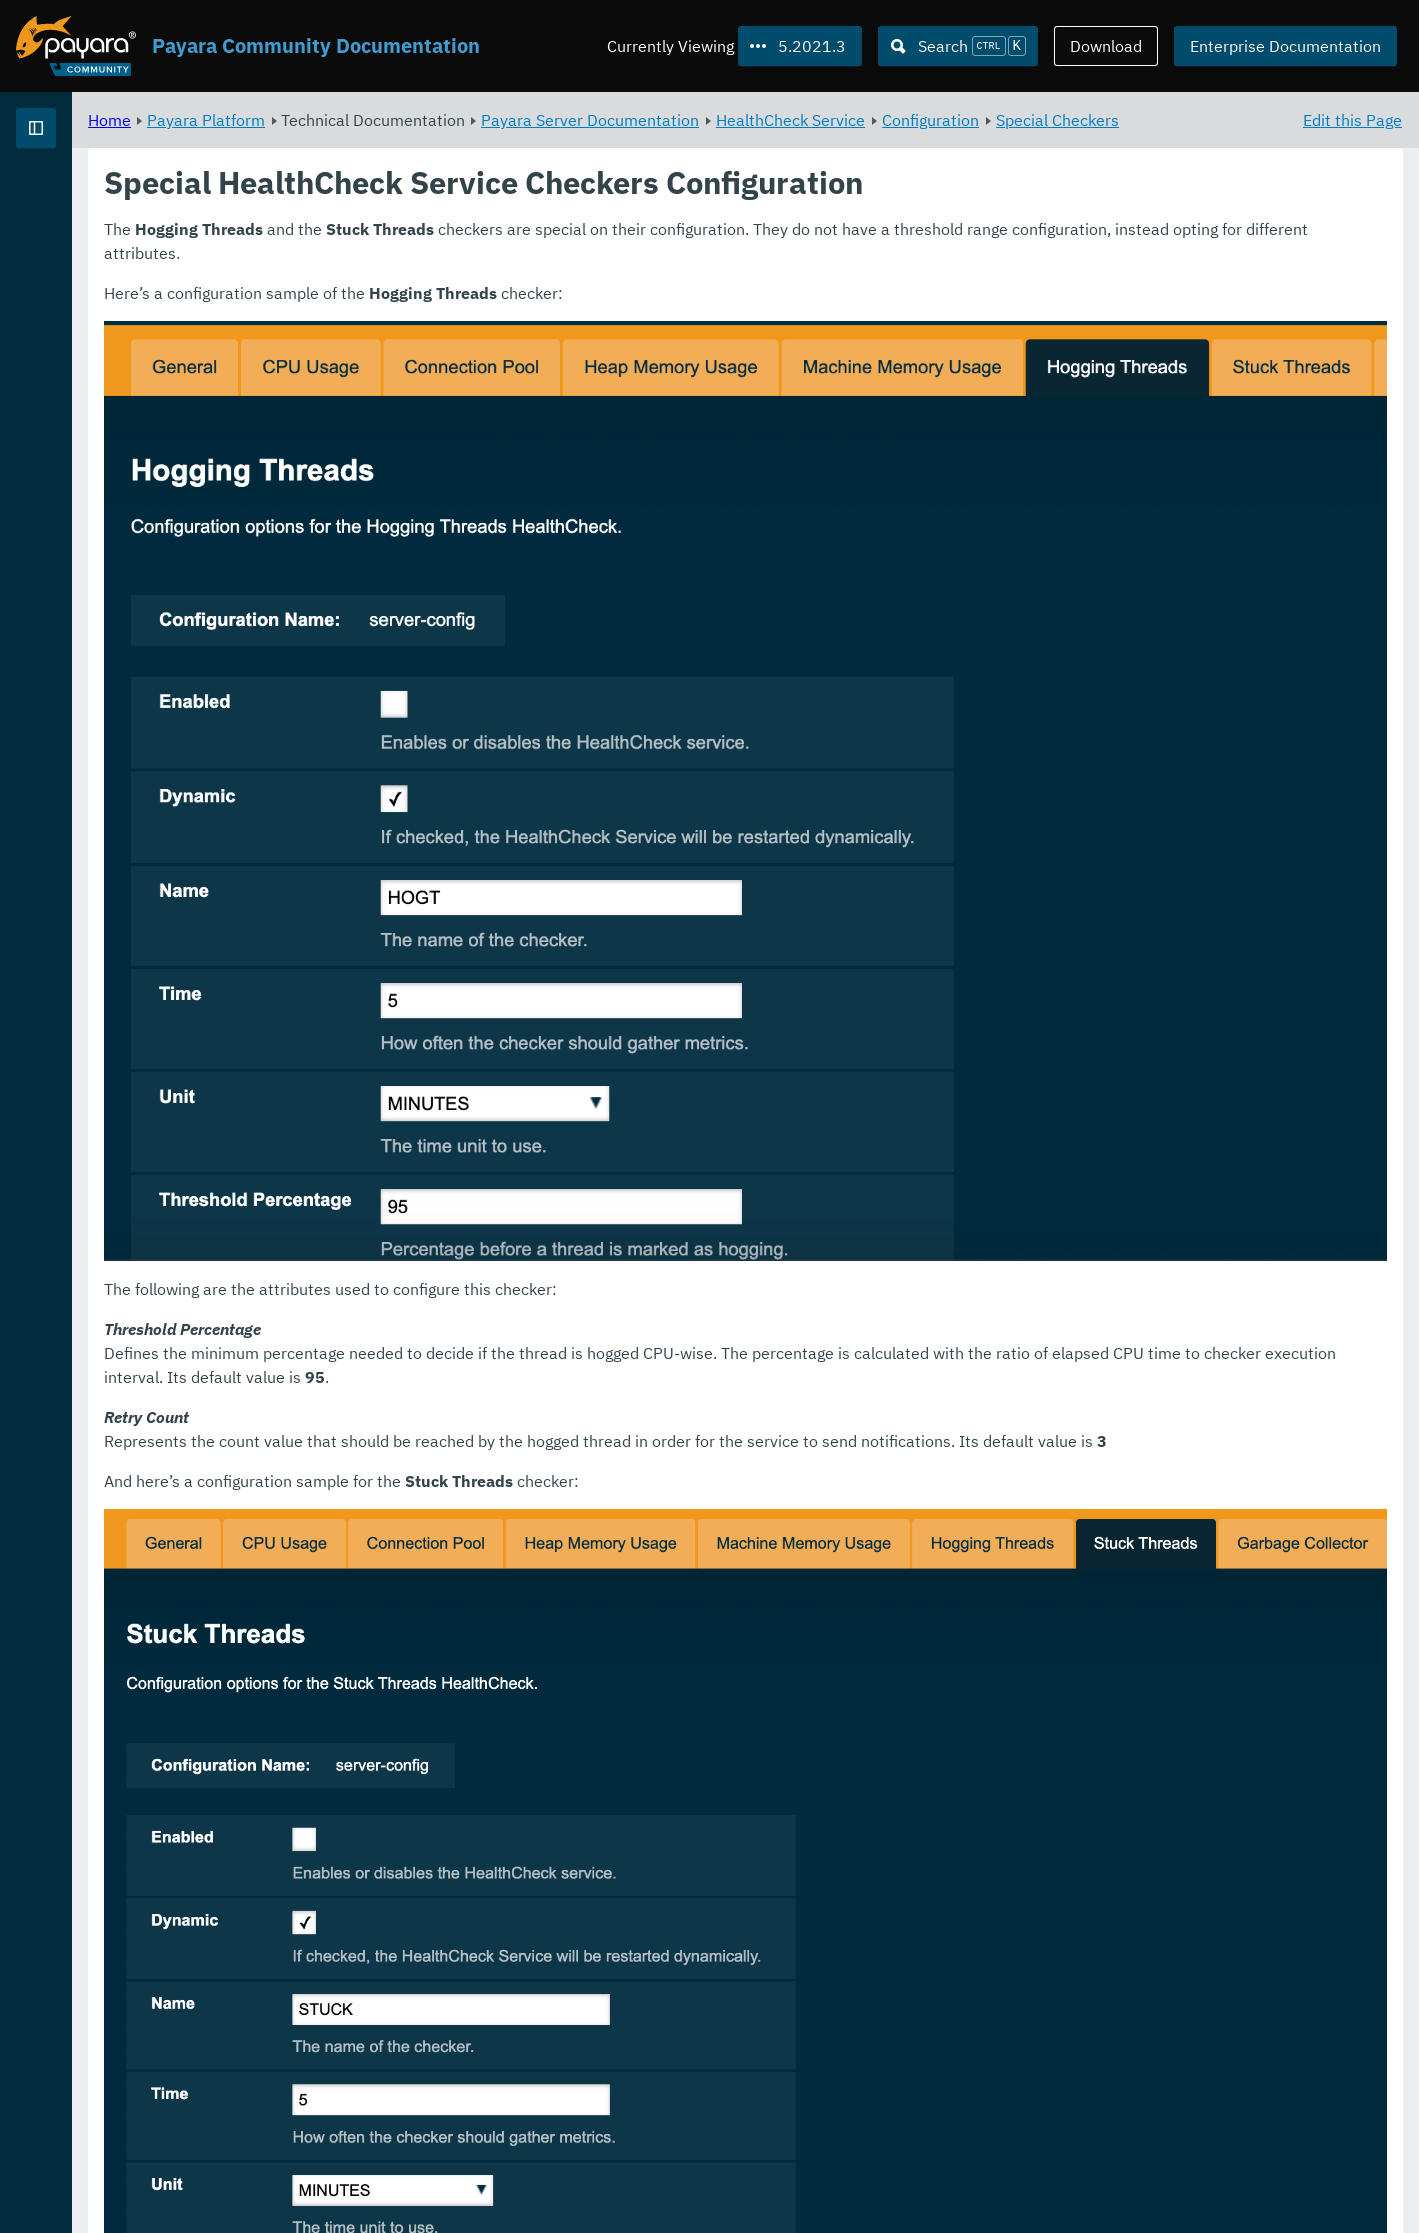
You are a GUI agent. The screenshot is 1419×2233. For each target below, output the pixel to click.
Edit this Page (1352, 120)
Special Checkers (399, 144)
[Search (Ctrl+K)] (958, 46)
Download (1106, 46)
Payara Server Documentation (839, 120)
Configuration (1179, 120)
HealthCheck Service (1039, 120)
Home (358, 120)
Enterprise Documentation (1285, 46)
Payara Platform (78, 200)
